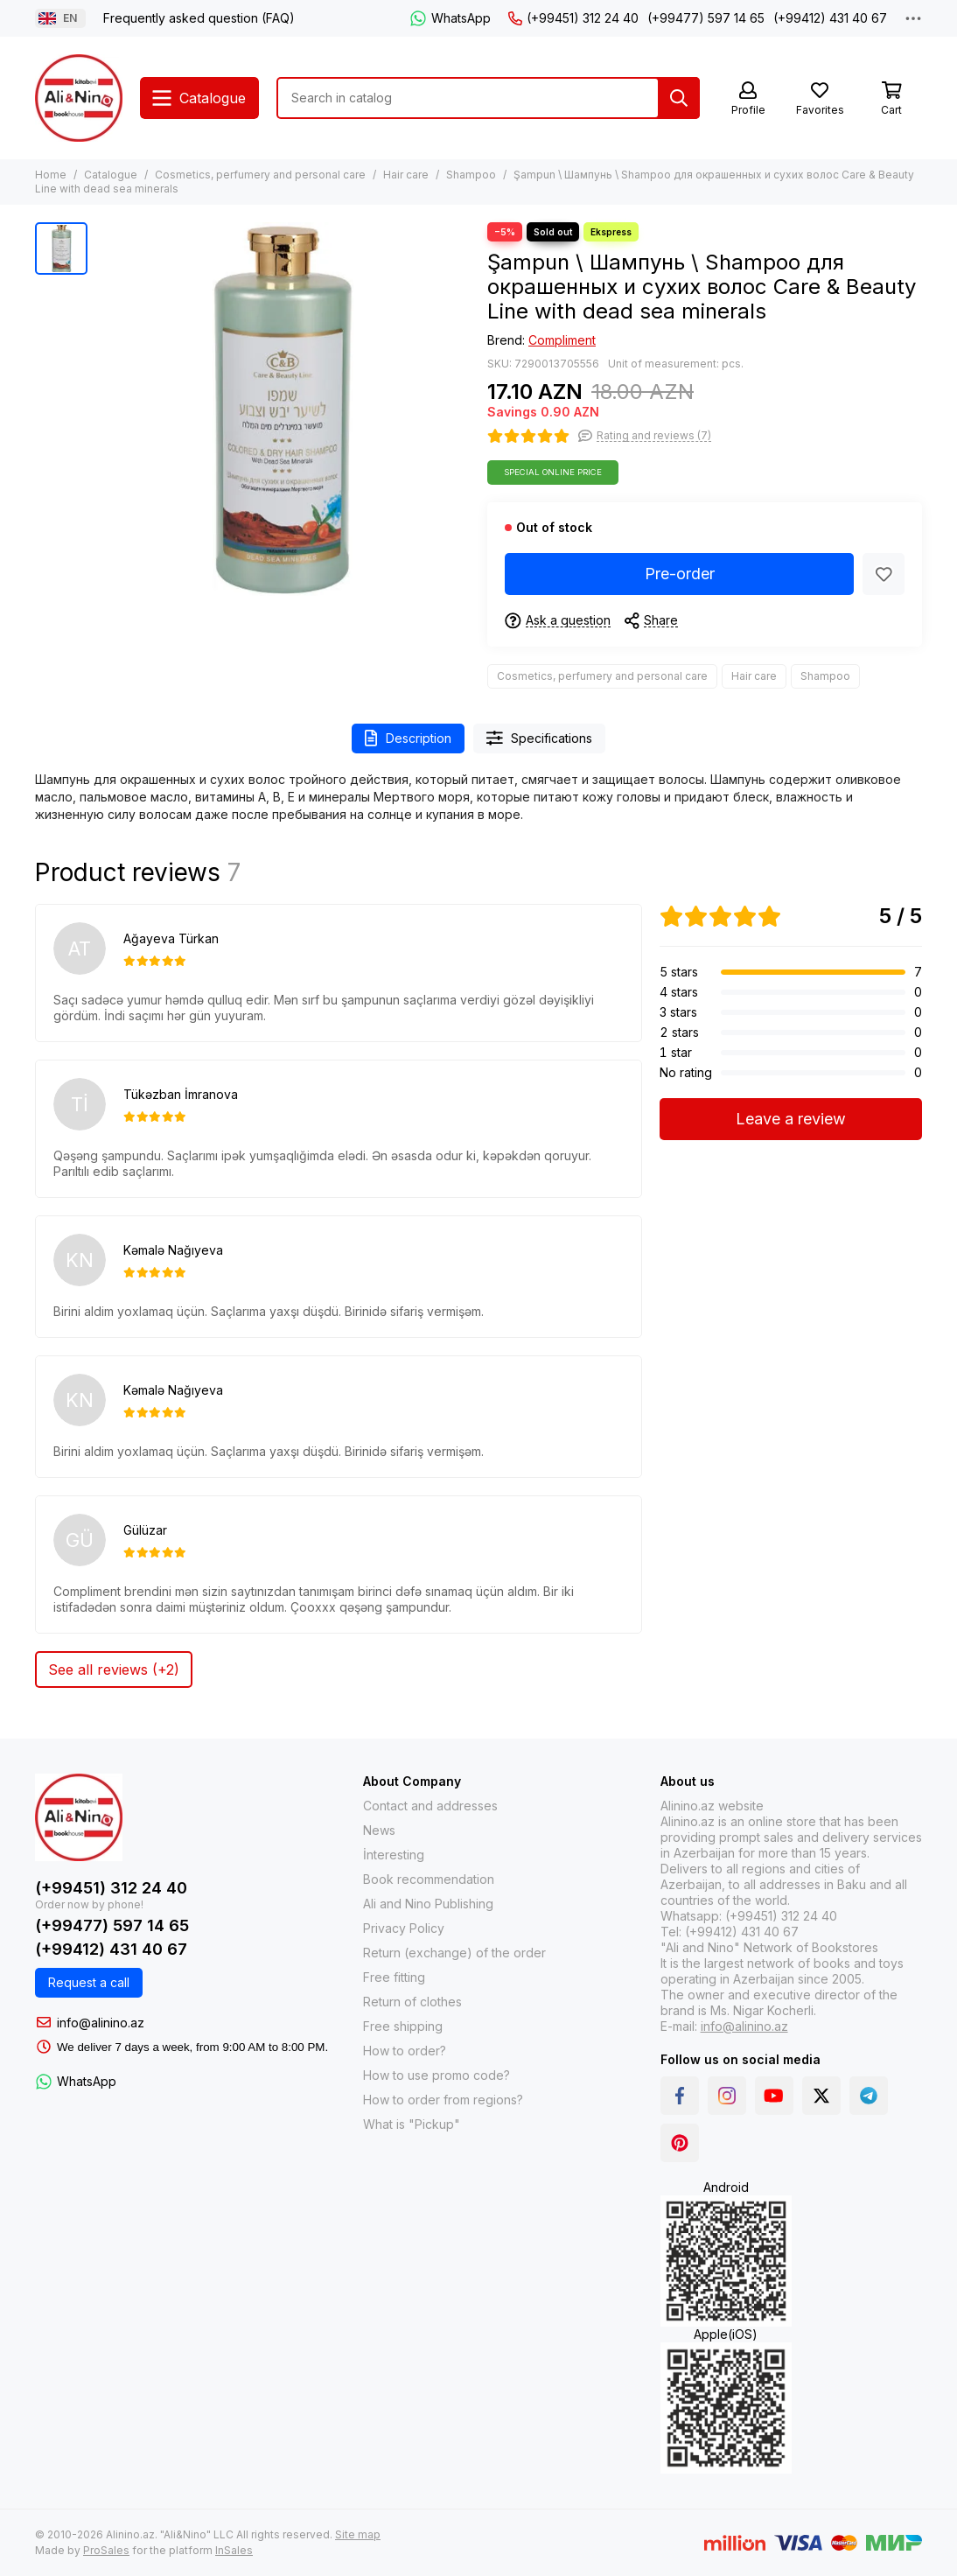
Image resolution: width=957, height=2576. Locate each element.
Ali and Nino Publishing (428, 1903)
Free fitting (394, 1977)
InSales (234, 2550)
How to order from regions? (443, 2099)
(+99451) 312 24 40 (573, 17)
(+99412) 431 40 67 (830, 17)
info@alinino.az (100, 2022)
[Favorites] (819, 99)
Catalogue (110, 174)
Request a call (88, 1982)
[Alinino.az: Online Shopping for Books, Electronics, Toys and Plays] (78, 98)
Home (50, 174)
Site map (358, 2534)
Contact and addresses (430, 1805)
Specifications (539, 738)
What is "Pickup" (411, 2124)
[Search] (679, 98)
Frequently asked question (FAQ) (199, 17)
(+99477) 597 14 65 (706, 17)
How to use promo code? (436, 2075)
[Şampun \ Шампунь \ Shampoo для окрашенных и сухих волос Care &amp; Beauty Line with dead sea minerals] (283, 409)
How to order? (404, 2050)
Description (408, 738)
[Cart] (891, 99)
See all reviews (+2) (113, 1669)
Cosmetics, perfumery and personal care (260, 174)
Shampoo (471, 174)
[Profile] (748, 99)
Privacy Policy (403, 1928)
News (379, 1830)
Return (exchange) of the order (454, 1952)
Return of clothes (412, 2001)
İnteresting (393, 1854)
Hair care (406, 174)
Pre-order (680, 573)
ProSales (106, 2550)
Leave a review (791, 1119)
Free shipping (403, 2026)
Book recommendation (428, 1879)
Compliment (562, 339)
